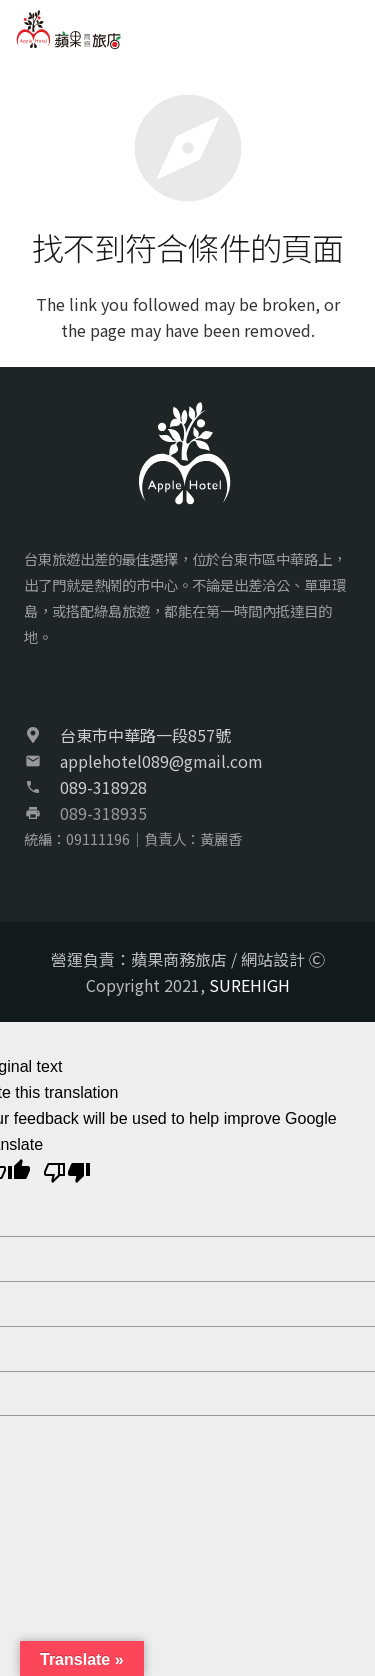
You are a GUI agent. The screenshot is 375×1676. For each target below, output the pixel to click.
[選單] (349, 30)
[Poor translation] (67, 1175)
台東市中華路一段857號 (145, 735)
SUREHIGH (249, 985)
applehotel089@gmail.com (161, 761)
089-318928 (103, 787)
